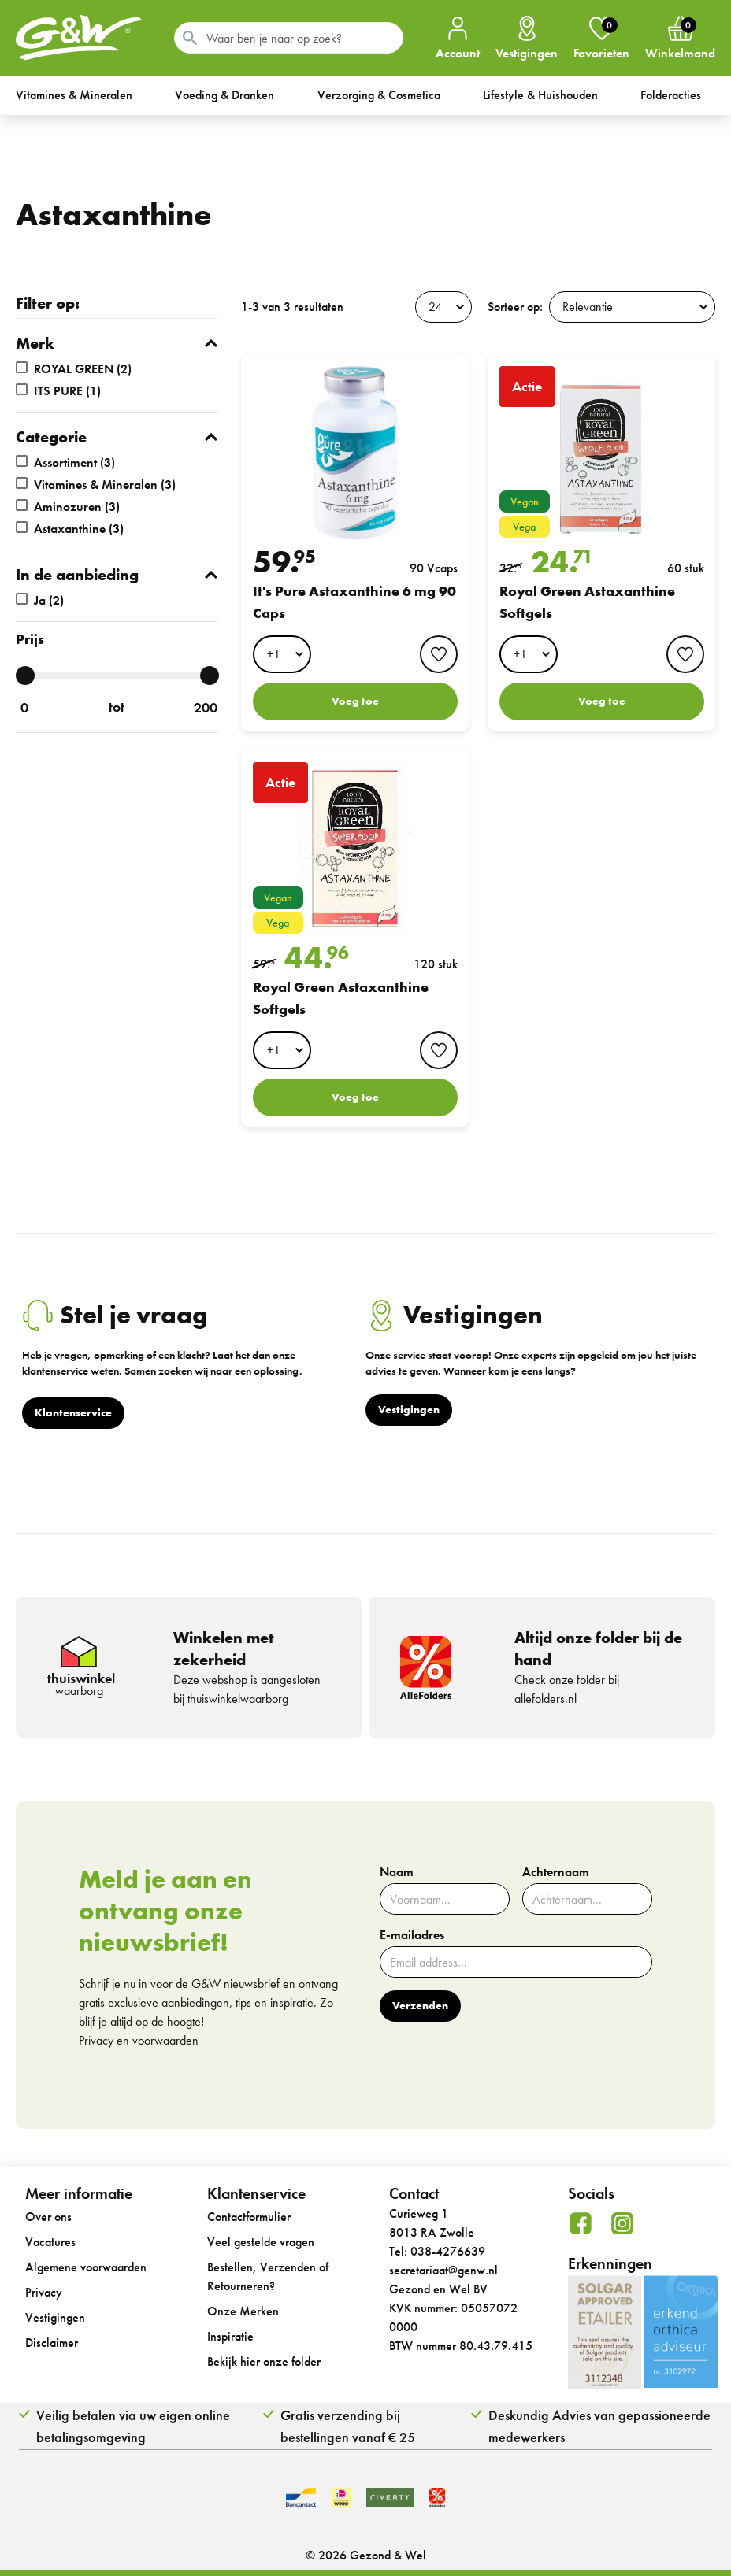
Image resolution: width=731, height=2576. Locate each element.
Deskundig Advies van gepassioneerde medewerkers (599, 2426)
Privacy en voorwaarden (139, 2040)
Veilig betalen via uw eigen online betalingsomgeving (133, 2426)
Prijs (30, 639)
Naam (397, 1872)
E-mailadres (412, 1935)
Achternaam (555, 1872)
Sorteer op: (515, 306)
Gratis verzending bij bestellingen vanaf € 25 (347, 2426)
